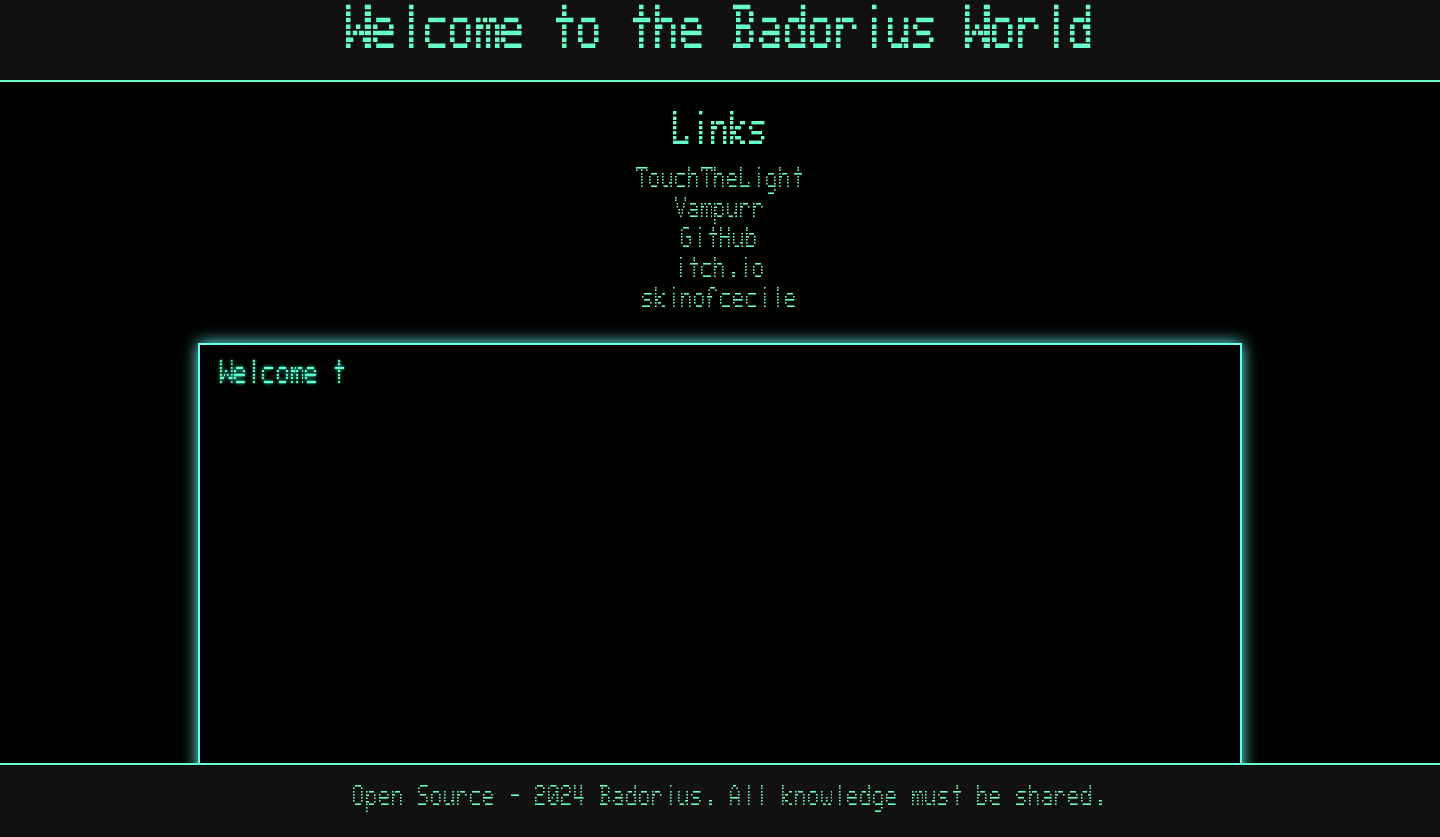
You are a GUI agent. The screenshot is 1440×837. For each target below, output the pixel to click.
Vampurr (720, 213)
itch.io (720, 273)
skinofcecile (720, 303)
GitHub (720, 243)
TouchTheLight (720, 183)
